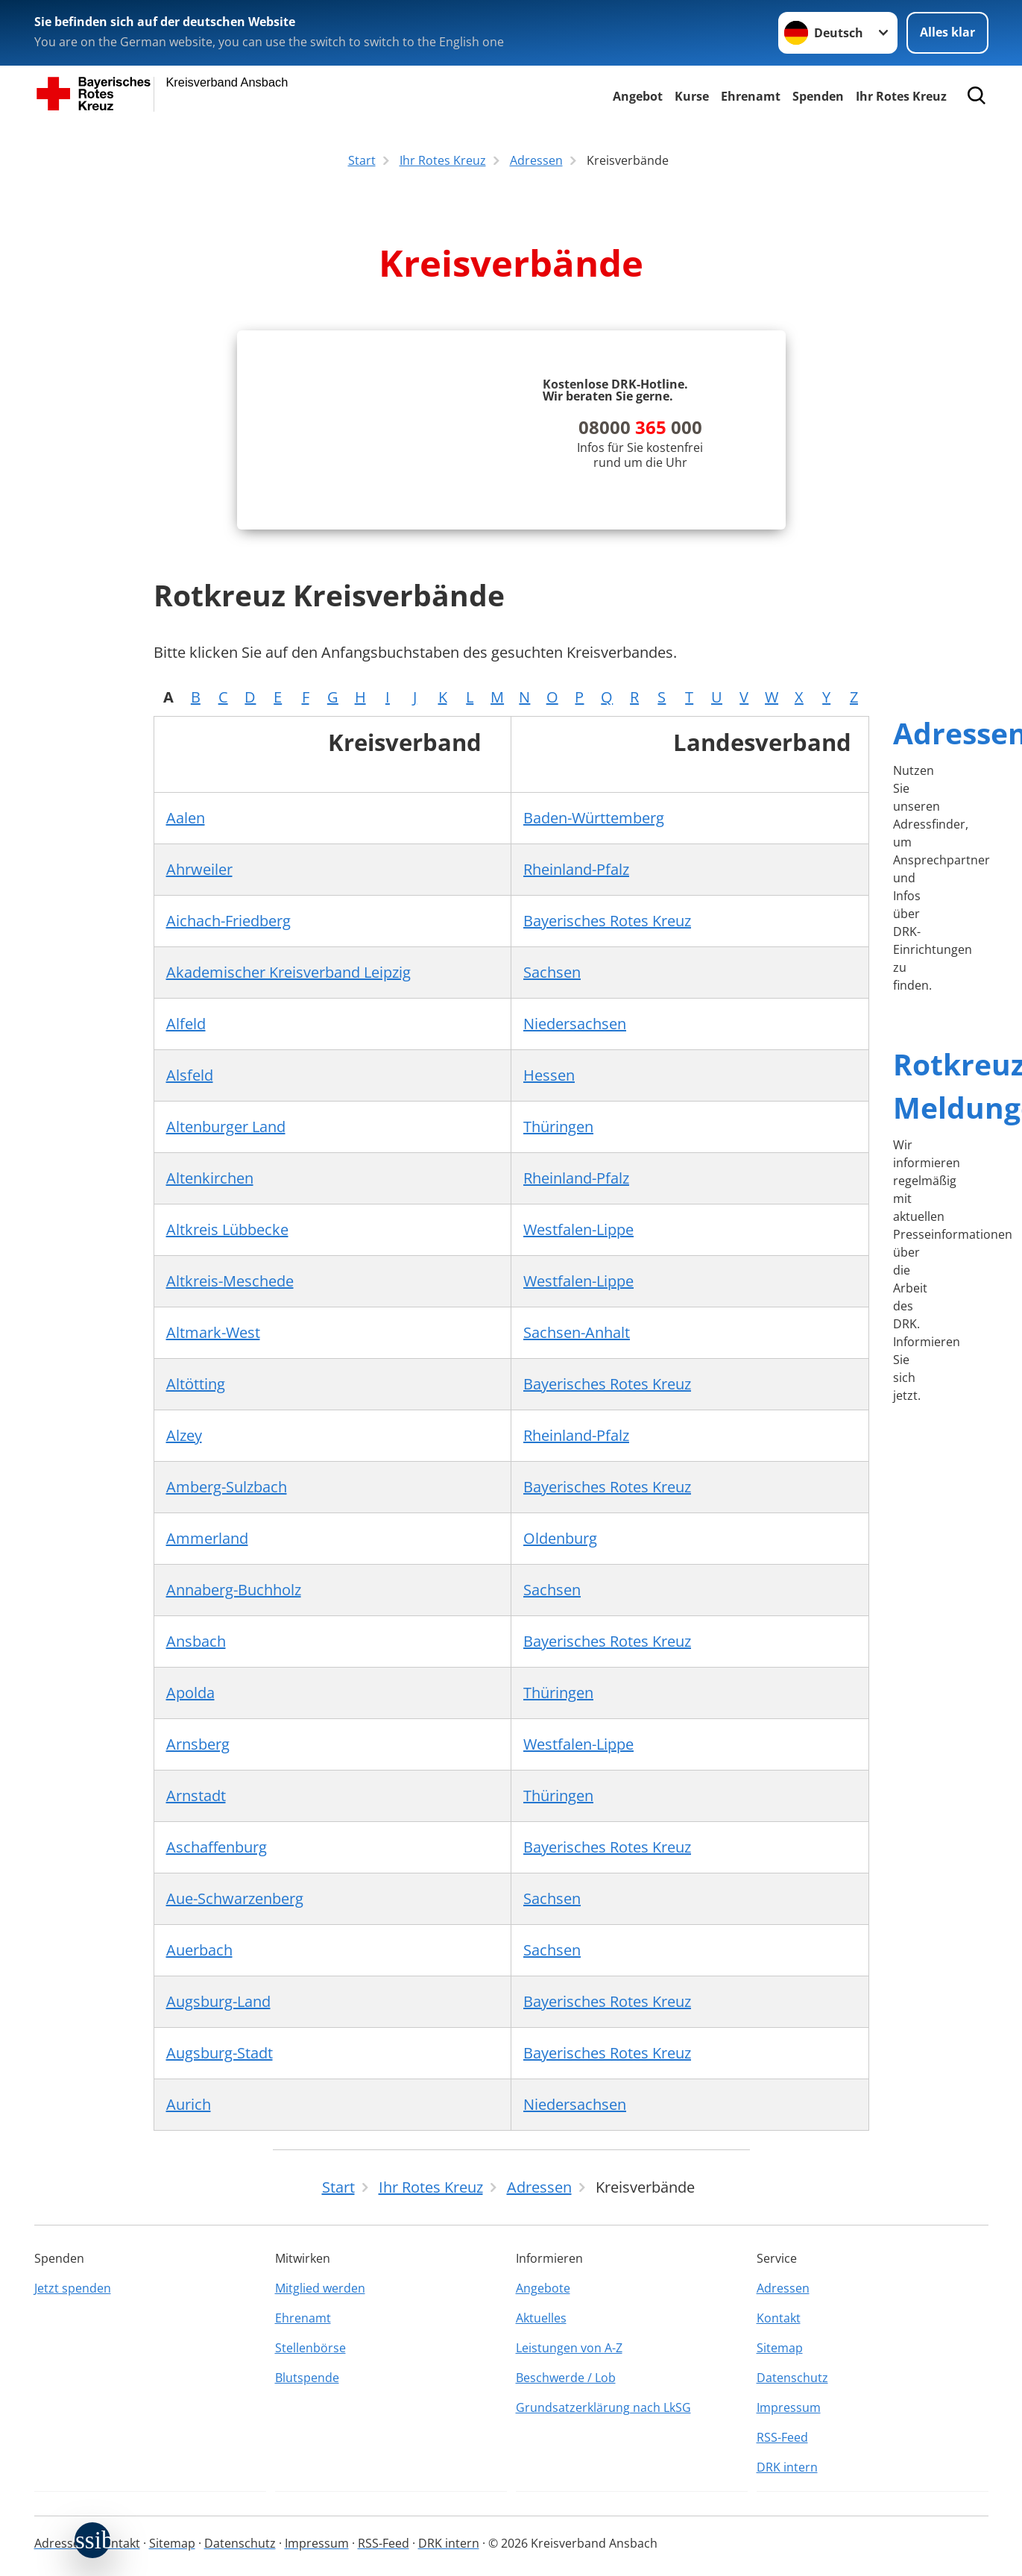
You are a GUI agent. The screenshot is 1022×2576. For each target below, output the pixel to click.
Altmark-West (213, 1336)
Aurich (188, 2108)
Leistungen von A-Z (569, 2348)
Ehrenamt (750, 96)
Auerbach (199, 1954)
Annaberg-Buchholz (233, 1593)
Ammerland (207, 1542)
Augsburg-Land (218, 2005)
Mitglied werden (320, 2288)
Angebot (638, 96)
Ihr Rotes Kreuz (901, 96)
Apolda (190, 1696)
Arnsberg (198, 1748)
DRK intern (787, 2467)
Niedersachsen (574, 1027)
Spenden (818, 96)
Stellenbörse (310, 2348)
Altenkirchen (209, 1182)
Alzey (184, 1439)
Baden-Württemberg (593, 821)
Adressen (783, 2288)
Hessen (549, 1079)
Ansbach (196, 1645)
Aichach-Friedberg (228, 924)
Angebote (543, 2288)
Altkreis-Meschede (230, 1285)
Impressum (789, 2407)
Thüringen (558, 1130)
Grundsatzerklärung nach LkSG (603, 2407)
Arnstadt (196, 1799)
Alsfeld (189, 1079)
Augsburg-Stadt (219, 2056)
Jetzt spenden (72, 2288)
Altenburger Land (226, 1130)
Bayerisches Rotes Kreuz (607, 924)
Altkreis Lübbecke (227, 1233)
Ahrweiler (199, 873)
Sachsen (552, 976)
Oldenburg (560, 1542)
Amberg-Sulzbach (226, 1490)
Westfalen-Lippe (578, 1233)
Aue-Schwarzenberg (234, 1902)
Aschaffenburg (216, 1851)
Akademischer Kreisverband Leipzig (288, 976)
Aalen (185, 821)
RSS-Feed (782, 2437)
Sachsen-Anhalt (576, 1336)
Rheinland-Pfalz (576, 873)
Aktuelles (541, 2318)
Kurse (692, 96)
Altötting (195, 1387)
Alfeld (186, 1027)
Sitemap (780, 2348)
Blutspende (307, 2377)
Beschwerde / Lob (566, 2377)
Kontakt (779, 2318)
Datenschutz (792, 2377)
